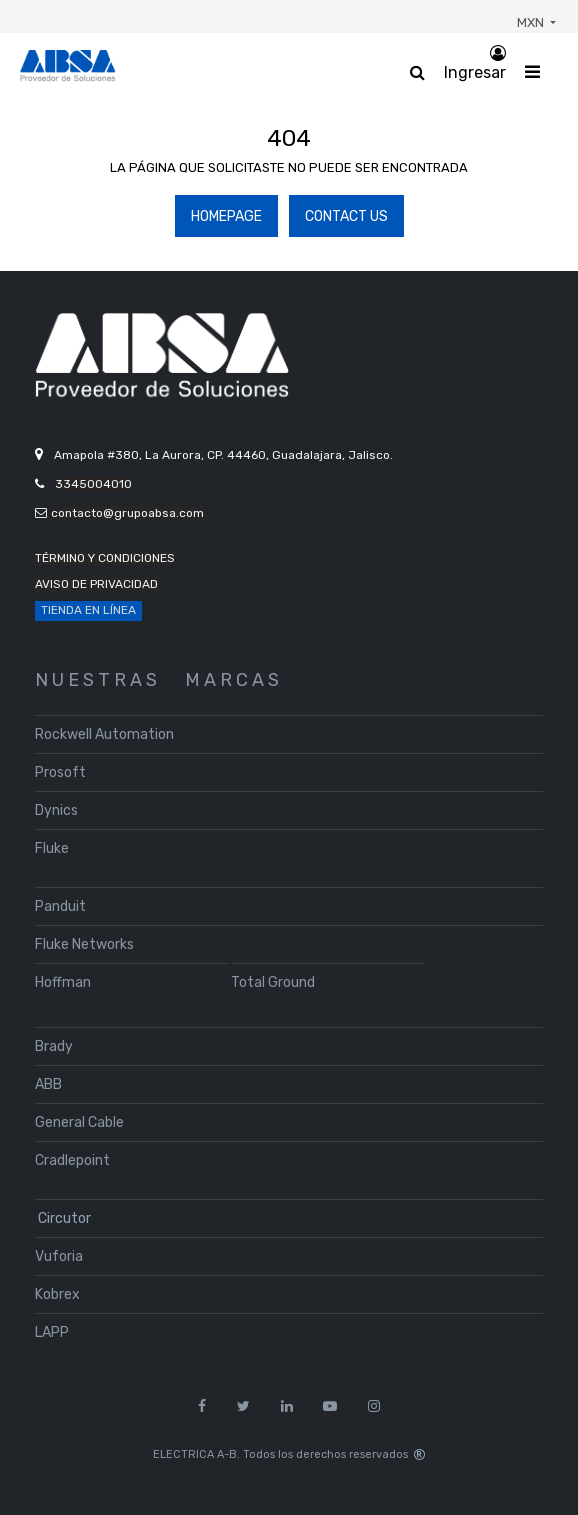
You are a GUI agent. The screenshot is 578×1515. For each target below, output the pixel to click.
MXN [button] (532, 22)
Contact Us (346, 216)
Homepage (226, 216)
